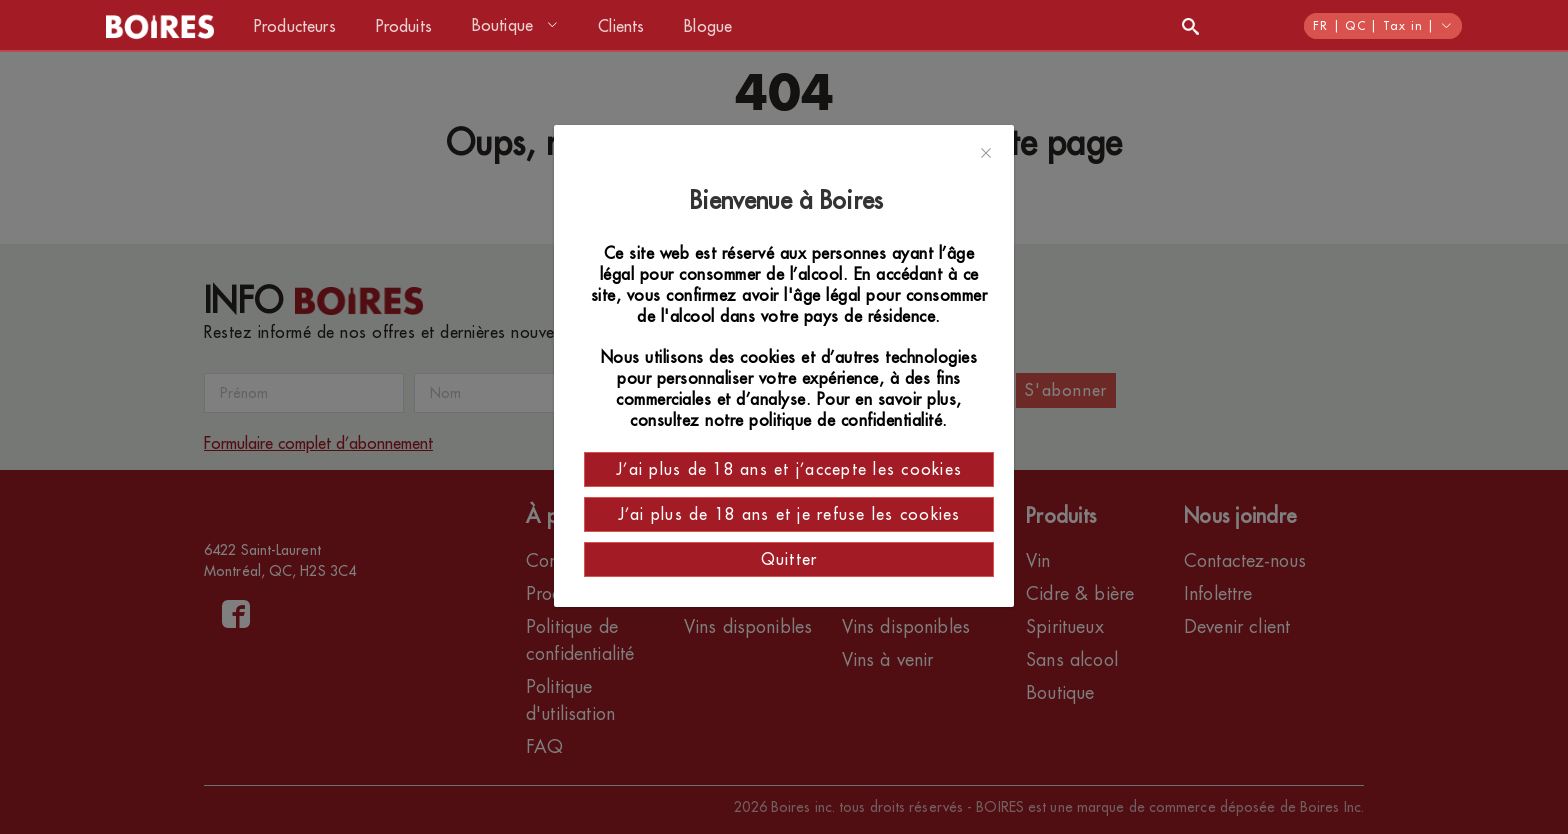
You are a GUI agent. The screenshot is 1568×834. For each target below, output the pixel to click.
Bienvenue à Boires (789, 201)
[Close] (986, 154)
